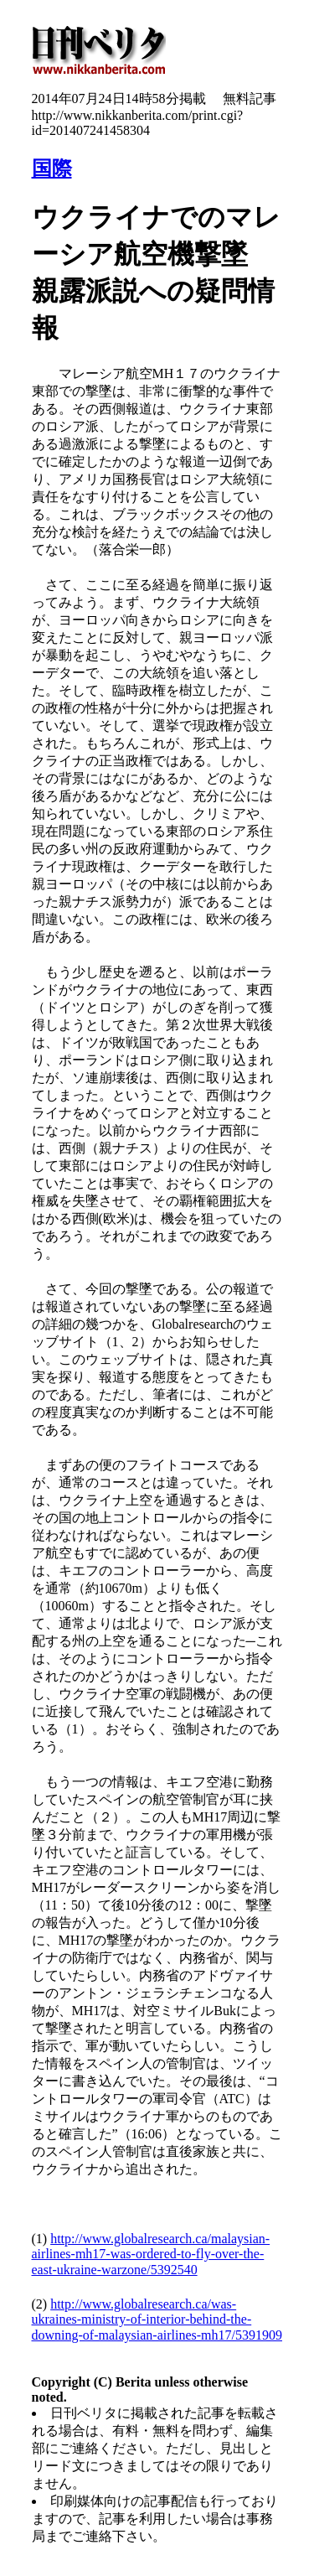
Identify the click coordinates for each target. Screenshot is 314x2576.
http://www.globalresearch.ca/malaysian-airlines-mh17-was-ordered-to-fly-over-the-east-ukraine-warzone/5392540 (151, 2254)
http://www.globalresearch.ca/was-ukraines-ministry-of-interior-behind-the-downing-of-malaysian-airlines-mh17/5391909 (157, 2319)
